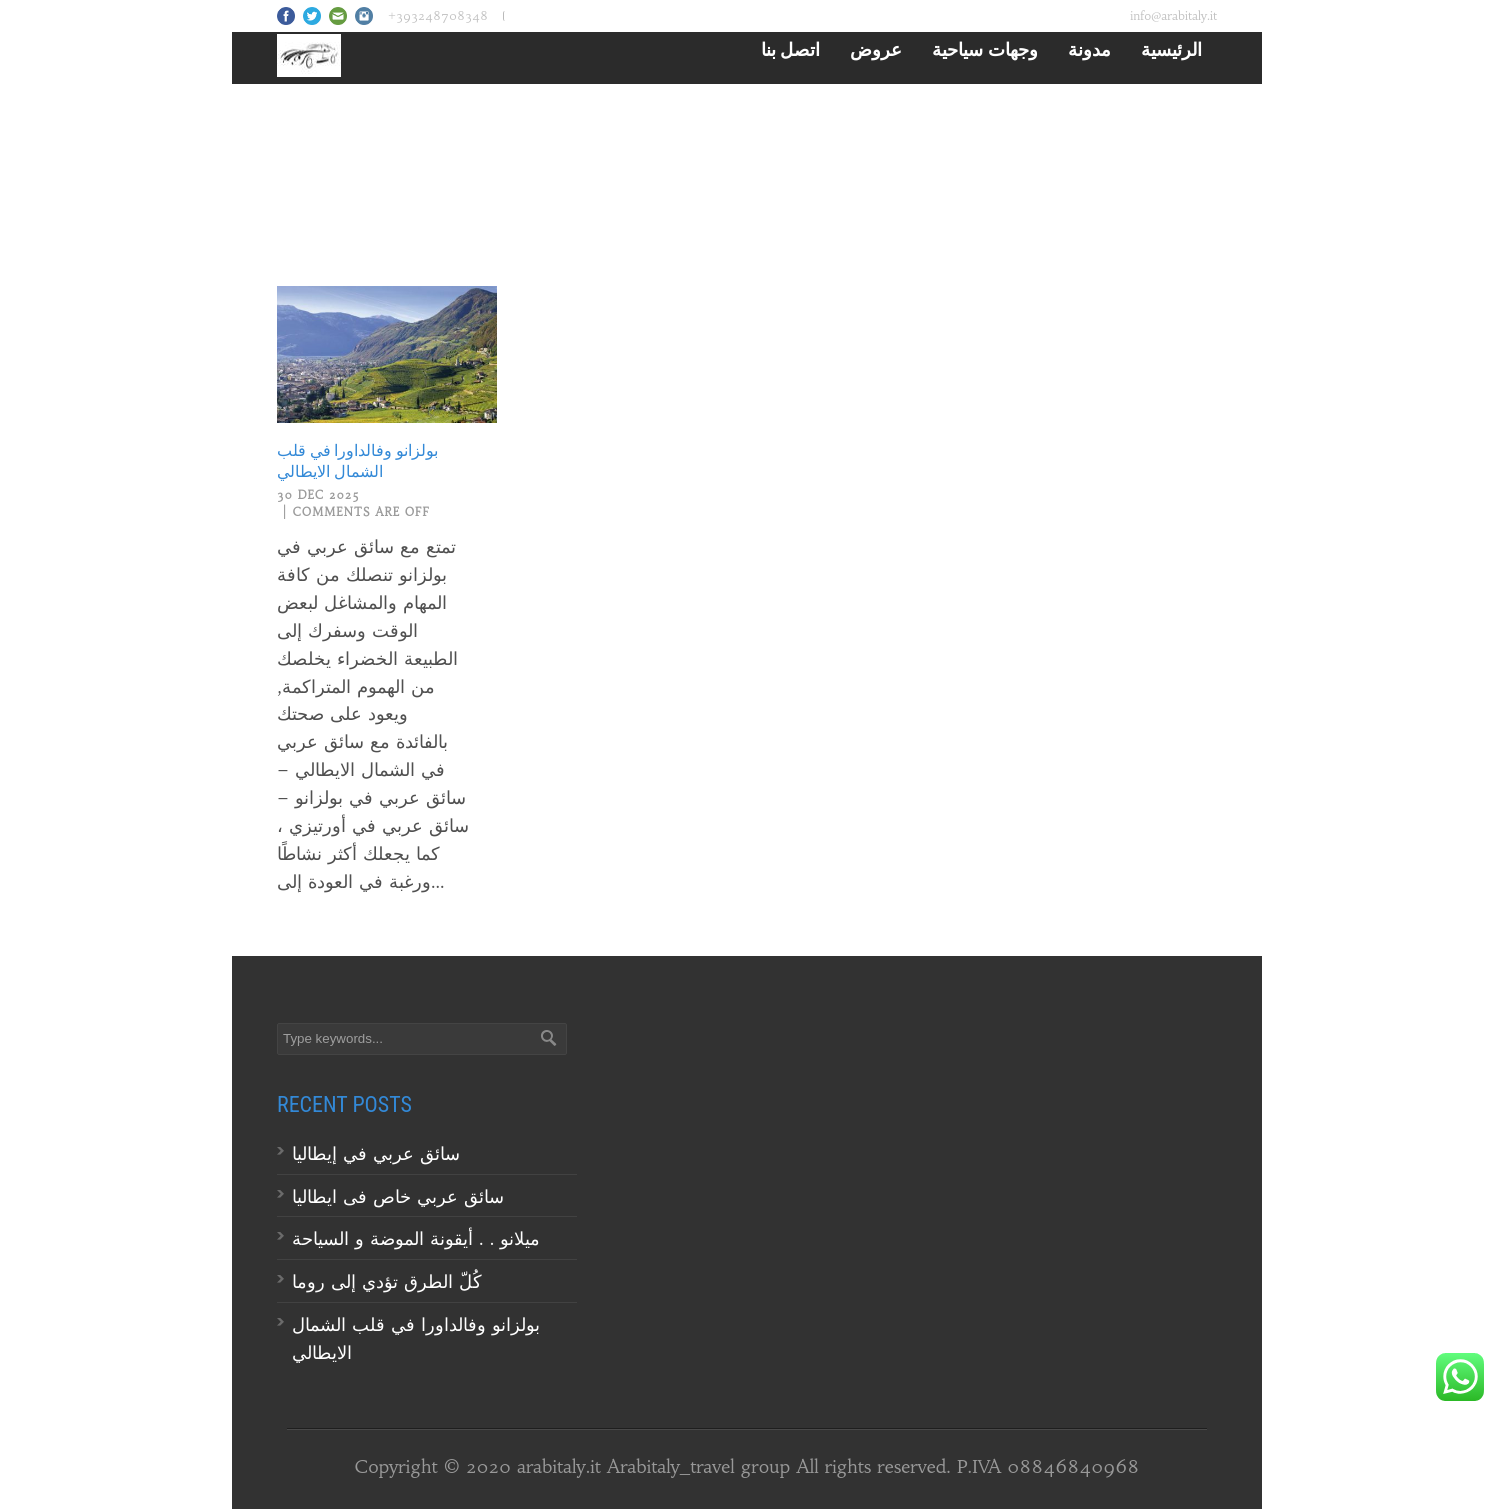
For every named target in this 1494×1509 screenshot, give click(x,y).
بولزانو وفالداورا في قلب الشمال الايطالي (357, 461)
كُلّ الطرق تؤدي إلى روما (387, 1281)
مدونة (1089, 49)
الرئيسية (1171, 49)
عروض (876, 49)
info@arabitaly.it (1173, 15)
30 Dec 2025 (318, 495)
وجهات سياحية (985, 49)
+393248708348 (438, 15)
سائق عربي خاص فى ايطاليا (398, 1196)
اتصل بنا (791, 49)
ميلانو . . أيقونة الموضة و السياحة (419, 1238)
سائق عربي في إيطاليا (376, 1153)
